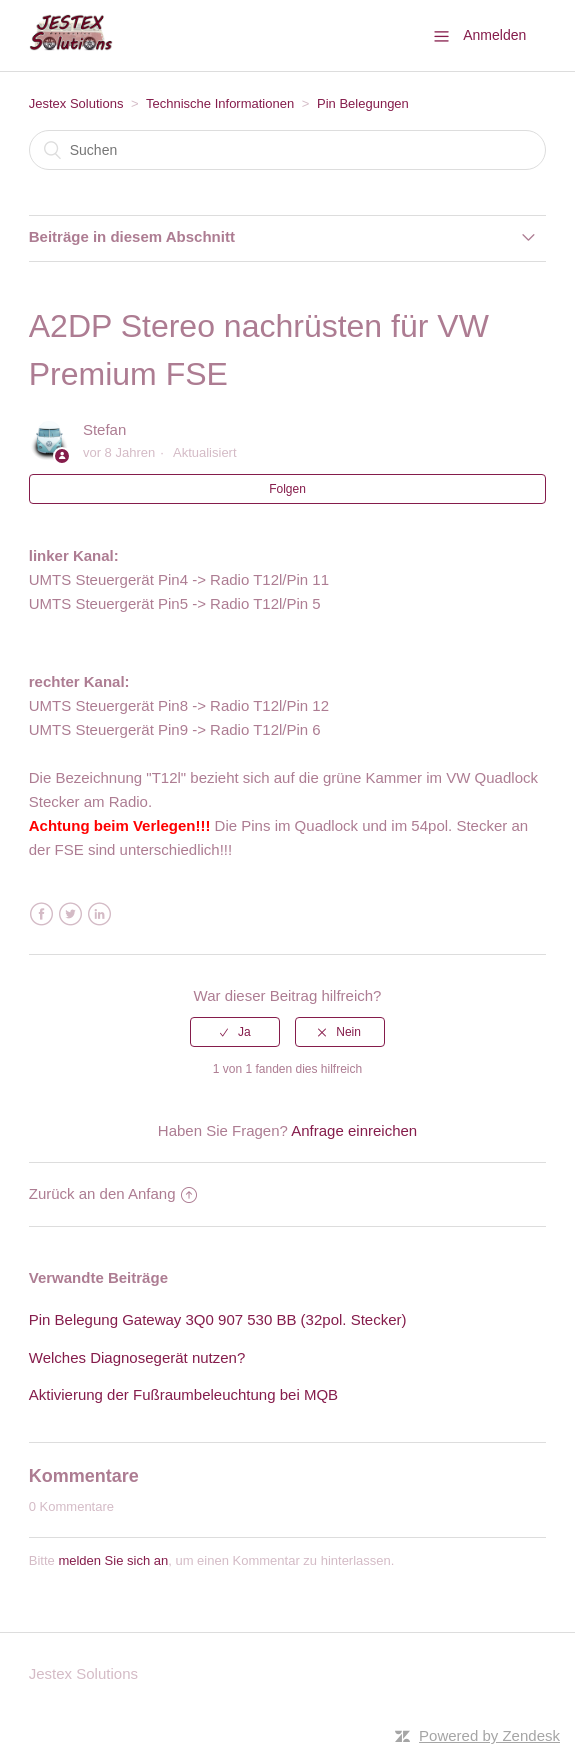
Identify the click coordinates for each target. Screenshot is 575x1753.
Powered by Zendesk (489, 1735)
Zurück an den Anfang (113, 1193)
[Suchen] (288, 150)
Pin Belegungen (363, 103)
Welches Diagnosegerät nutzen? (137, 1357)
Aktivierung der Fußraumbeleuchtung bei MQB (183, 1394)
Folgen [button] (287, 489)
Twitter (70, 914)
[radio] (235, 1032)
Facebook (41, 914)
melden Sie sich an (113, 1560)
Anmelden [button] (494, 35)
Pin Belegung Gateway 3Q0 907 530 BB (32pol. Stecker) (218, 1319)
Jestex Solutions (76, 103)
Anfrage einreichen (354, 1130)
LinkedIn (99, 914)
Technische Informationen (220, 103)
